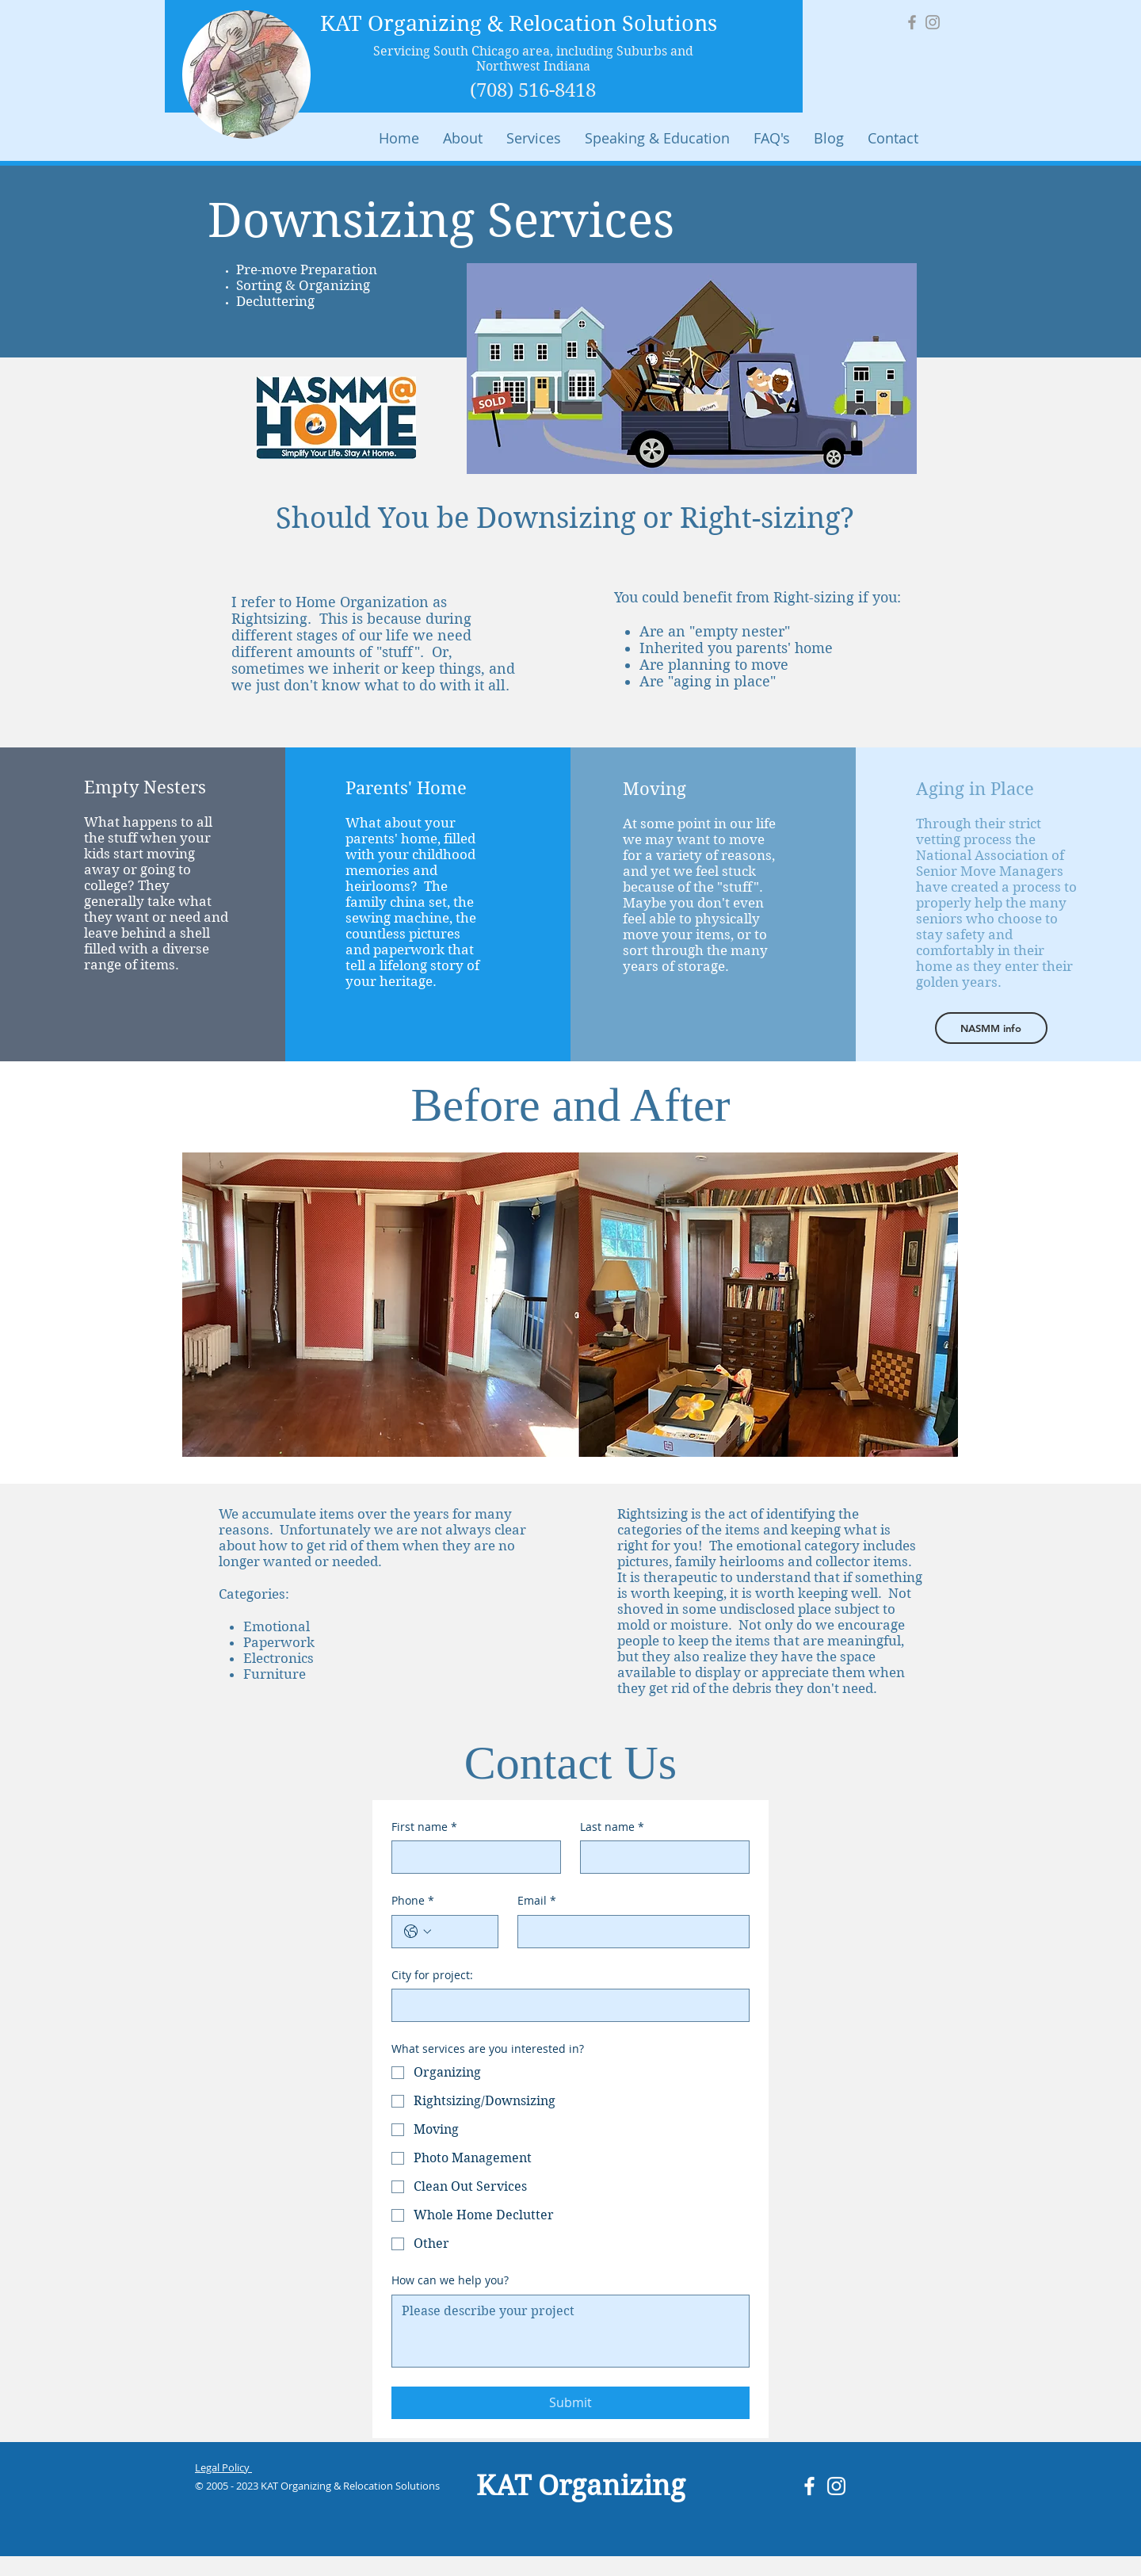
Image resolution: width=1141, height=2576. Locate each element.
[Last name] (660, 1857)
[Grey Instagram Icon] (932, 22)
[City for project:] (565, 2005)
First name (424, 1827)
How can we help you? (450, 2279)
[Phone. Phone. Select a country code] (417, 1931)
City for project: (432, 1974)
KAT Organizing (580, 2485)
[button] (533, 138)
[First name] (471, 1857)
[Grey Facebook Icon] (912, 22)
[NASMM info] (991, 1028)
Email (536, 1901)
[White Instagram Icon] (836, 2486)
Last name (612, 1827)
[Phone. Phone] (460, 1931)
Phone (412, 1901)
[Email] (628, 1931)
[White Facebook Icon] (809, 2486)
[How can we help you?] (570, 2331)
